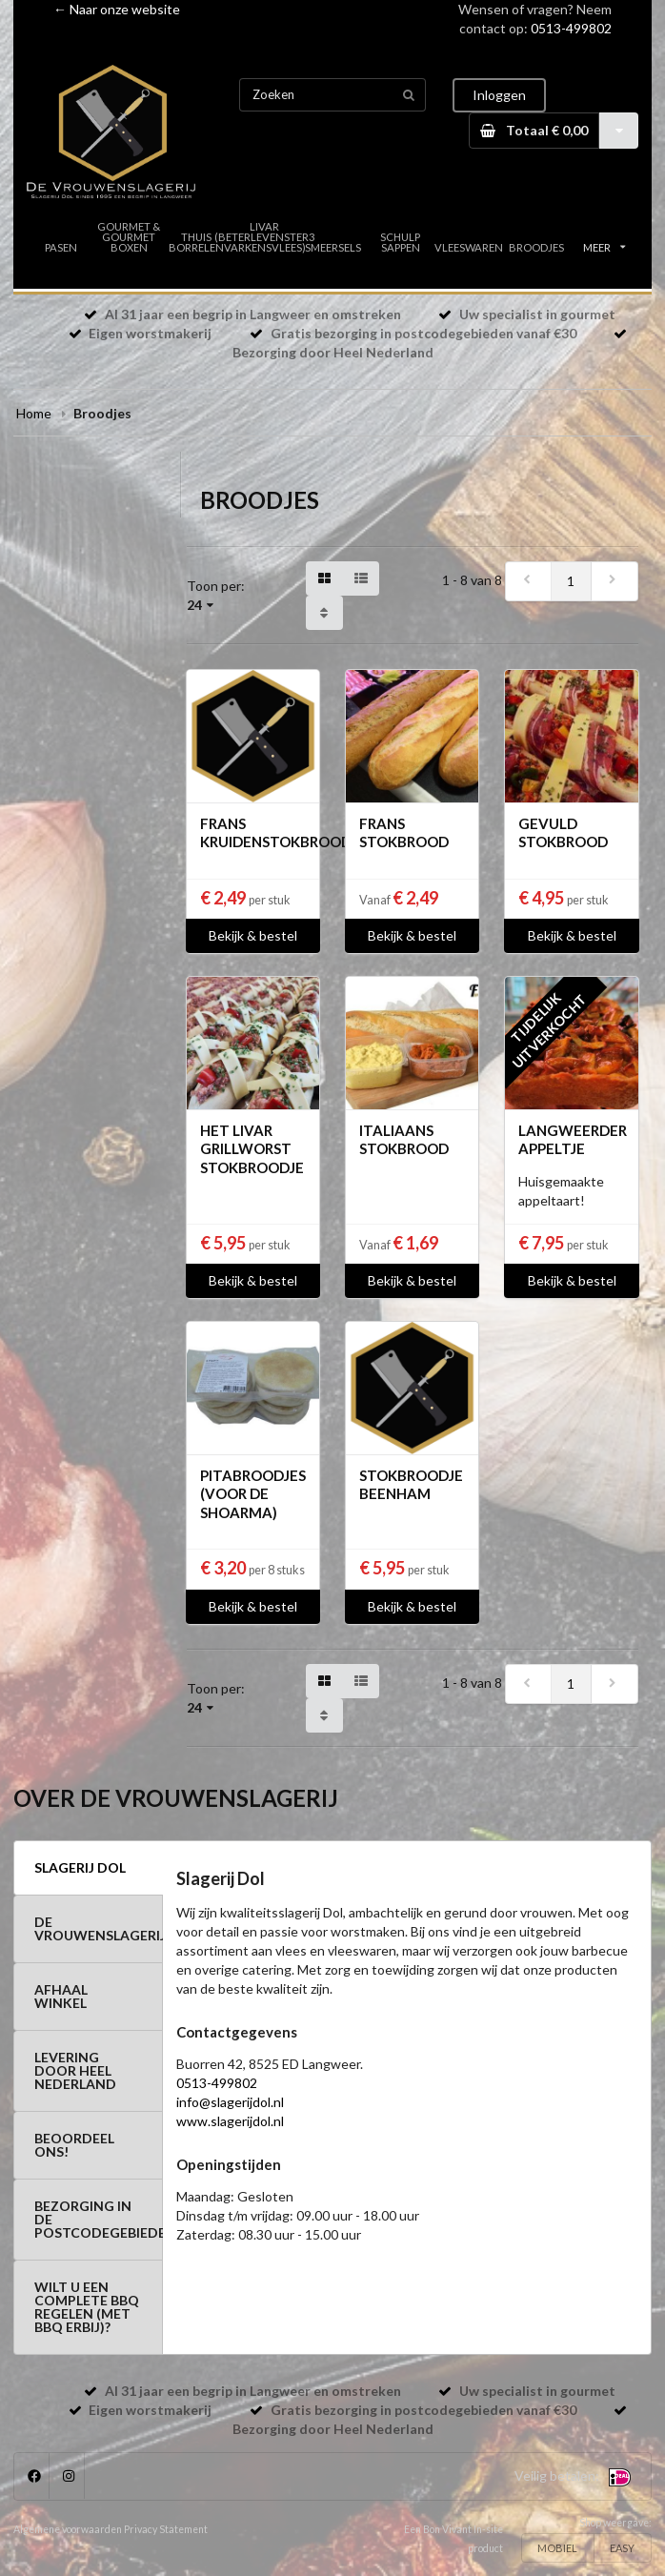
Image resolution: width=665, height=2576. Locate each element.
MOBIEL (557, 2548)
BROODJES (536, 247)
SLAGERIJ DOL (80, 1867)
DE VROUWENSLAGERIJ (98, 1928)
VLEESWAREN (468, 247)
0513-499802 (571, 28)
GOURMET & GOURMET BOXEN (128, 237)
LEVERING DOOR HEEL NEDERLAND (75, 2070)
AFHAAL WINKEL (61, 1996)
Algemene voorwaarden (67, 2529)
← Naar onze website (116, 9)
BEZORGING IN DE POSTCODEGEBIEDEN (98, 2219)
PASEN (61, 247)
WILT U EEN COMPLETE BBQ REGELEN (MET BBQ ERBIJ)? (86, 2307)
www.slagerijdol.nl (230, 2121)
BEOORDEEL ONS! (74, 2145)
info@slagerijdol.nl (230, 2102)
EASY (622, 2548)
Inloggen (499, 95)
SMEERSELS (333, 247)
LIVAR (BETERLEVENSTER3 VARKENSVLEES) (264, 237)
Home (33, 413)
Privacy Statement (166, 2529)
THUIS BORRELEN (196, 242)
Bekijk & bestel (253, 935)
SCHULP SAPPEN (400, 242)
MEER (604, 247)
